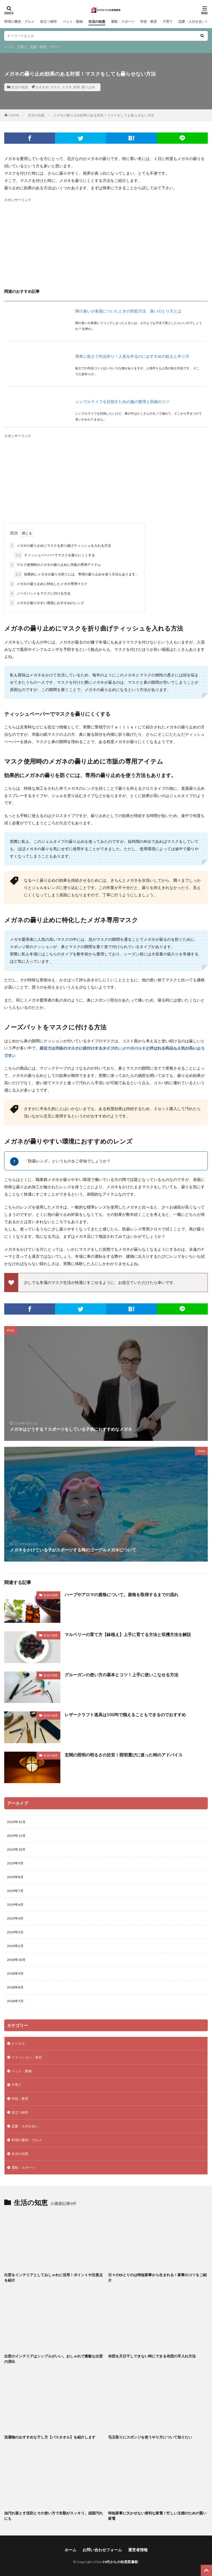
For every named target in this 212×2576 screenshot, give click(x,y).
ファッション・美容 (27, 2057)
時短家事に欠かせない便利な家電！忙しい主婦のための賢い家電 (157, 2516)
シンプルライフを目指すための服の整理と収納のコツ (122, 401)
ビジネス (18, 2043)
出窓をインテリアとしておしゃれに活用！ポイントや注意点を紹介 (53, 2278)
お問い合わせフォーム (102, 2549)
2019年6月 (15, 1904)
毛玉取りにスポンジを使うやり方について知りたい (150, 2437)
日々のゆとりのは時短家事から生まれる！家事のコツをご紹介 (157, 2278)
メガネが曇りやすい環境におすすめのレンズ (46, 603)
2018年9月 (15, 1973)
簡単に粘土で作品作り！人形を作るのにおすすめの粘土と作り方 (132, 356)
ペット (9, 47)
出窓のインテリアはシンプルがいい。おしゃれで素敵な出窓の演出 (53, 2359)
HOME (14, 115)
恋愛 (33, 47)
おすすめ (42, 87)
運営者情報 (138, 2549)
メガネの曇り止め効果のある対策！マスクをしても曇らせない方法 (103, 115)
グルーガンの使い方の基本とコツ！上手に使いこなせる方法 (121, 1674)
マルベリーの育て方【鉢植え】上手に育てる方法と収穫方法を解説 (128, 1634)
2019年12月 (16, 1822)
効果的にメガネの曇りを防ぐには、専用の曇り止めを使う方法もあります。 (76, 574)
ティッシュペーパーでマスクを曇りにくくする (54, 555)
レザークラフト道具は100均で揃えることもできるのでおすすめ (125, 1714)
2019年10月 (16, 1849)
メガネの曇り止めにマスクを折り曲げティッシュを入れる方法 (60, 545)
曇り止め (88, 87)
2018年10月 (16, 1960)
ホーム (70, 2549)
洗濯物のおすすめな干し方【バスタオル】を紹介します (49, 2437)
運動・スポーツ (123, 21)
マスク (55, 87)
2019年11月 (16, 1835)
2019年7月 (15, 1891)
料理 (43, 47)
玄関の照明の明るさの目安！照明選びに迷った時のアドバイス (124, 1754)
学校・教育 (148, 21)
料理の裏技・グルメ (19, 21)
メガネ (67, 87)
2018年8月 (15, 1987)
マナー (54, 47)
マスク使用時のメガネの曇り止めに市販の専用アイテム (55, 564)
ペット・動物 (73, 21)
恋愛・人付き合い (191, 21)
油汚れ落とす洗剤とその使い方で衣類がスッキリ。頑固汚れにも (53, 2516)
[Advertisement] (106, 242)
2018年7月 (15, 2001)
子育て (168, 21)
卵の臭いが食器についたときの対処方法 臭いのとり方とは (128, 311)
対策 (76, 87)
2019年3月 (15, 1932)
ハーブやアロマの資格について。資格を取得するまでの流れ (121, 1594)
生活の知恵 (96, 21)
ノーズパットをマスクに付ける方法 (39, 593)
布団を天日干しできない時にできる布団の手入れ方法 (152, 2356)
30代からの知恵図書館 (120, 2562)
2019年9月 (15, 1863)
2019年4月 (15, 1918)
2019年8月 (15, 1877)
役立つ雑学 (48, 21)
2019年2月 (15, 1946)
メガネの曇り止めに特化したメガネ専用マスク (48, 584)
